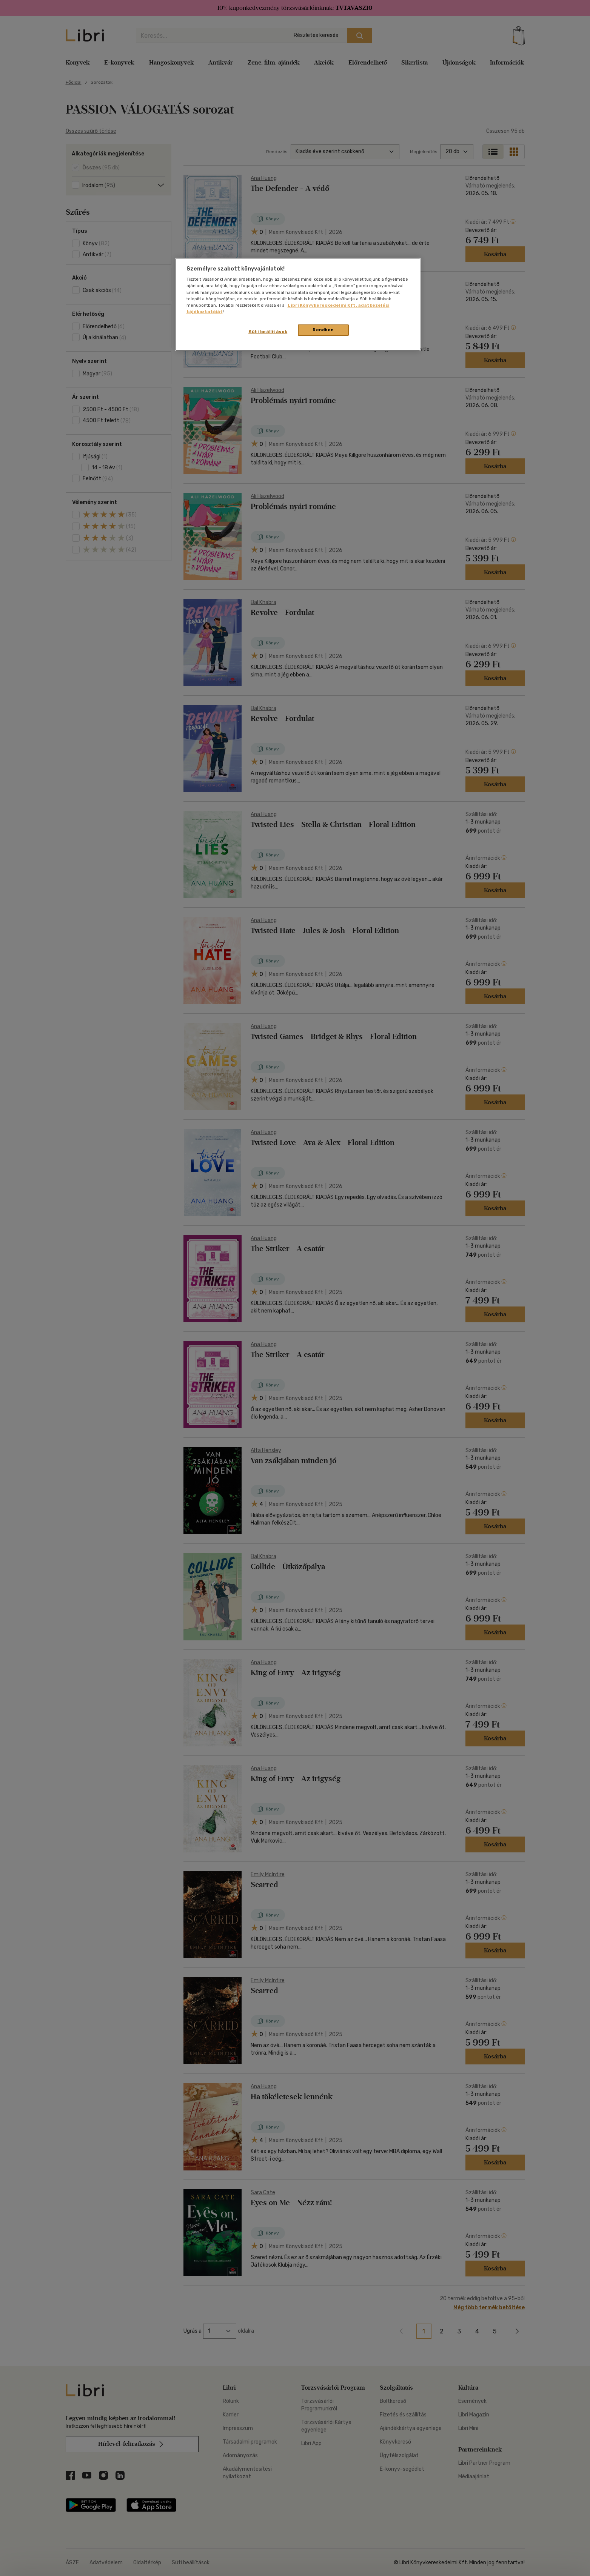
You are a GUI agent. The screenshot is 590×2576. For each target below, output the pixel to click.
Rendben (323, 329)
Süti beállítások (267, 331)
